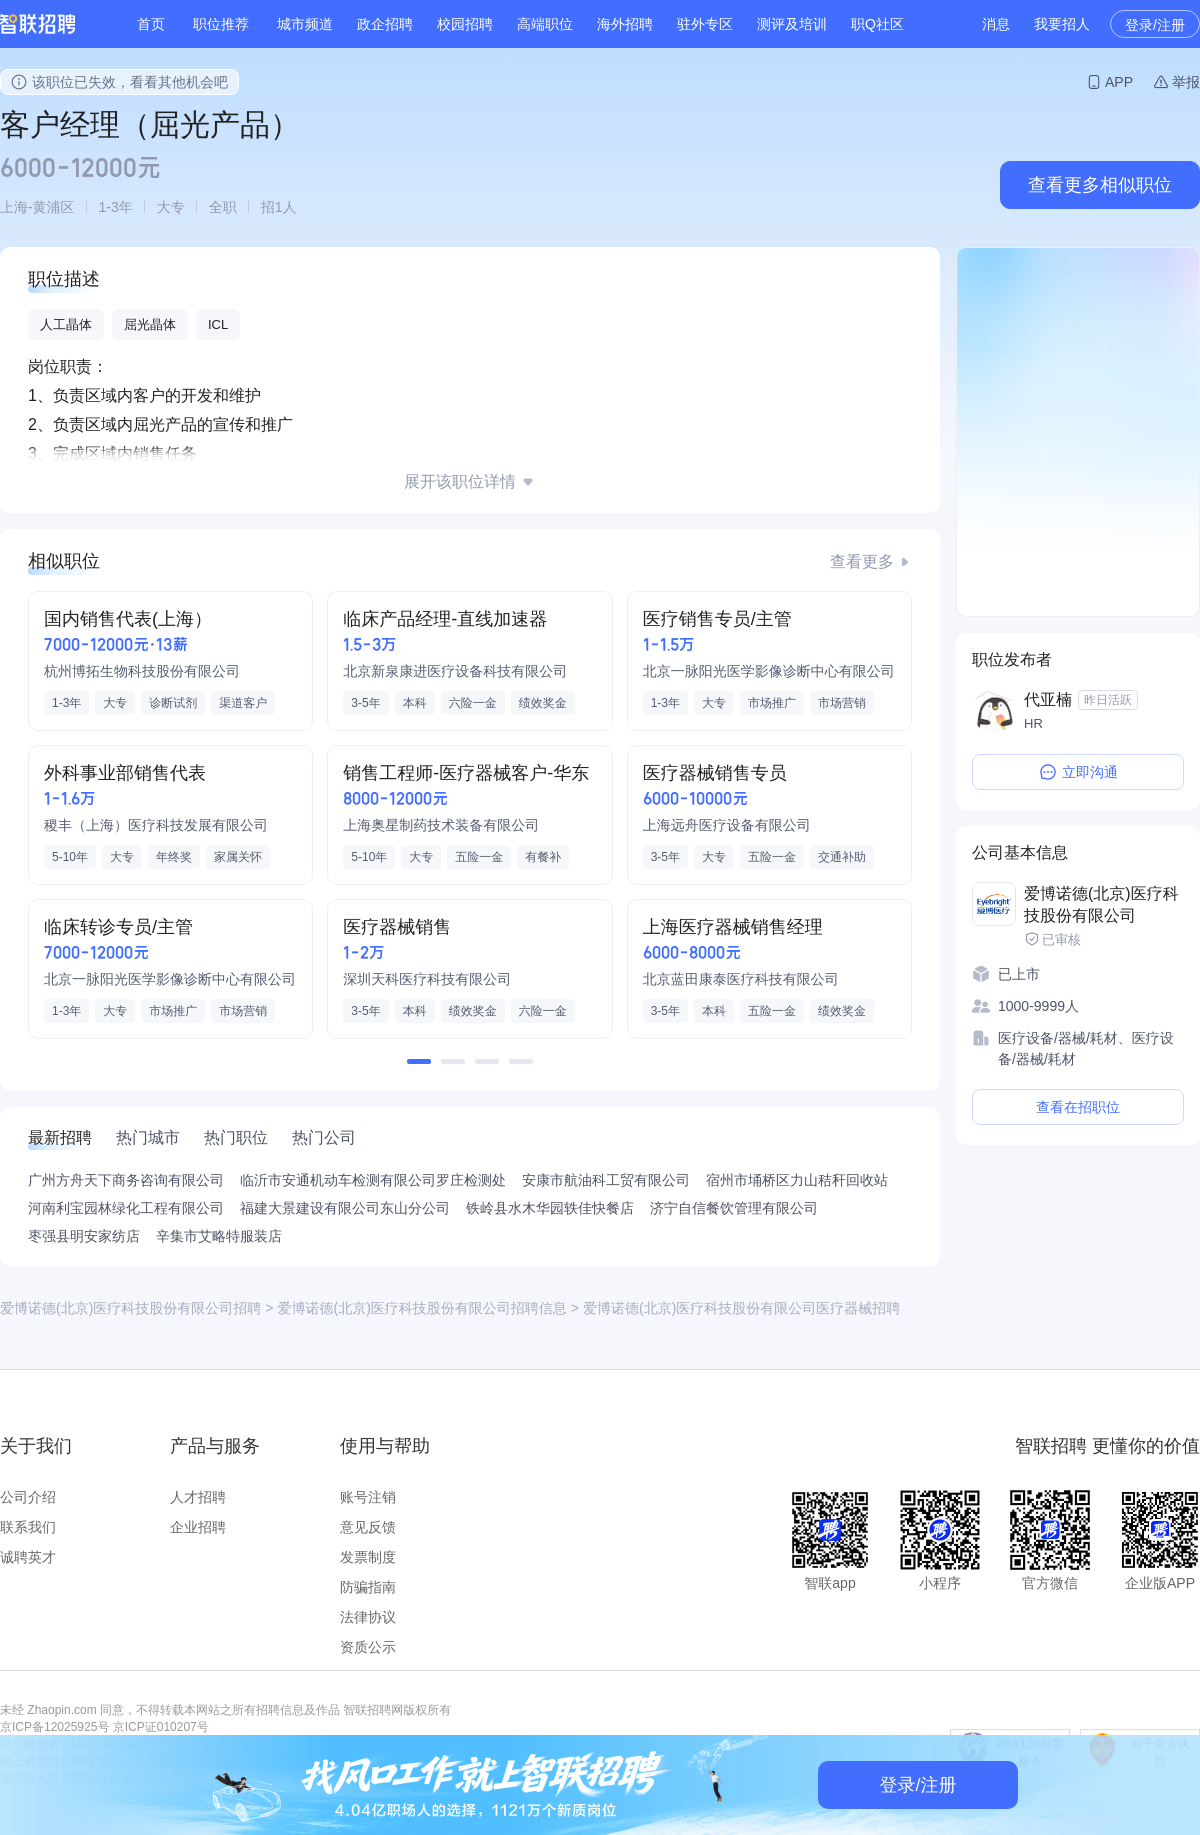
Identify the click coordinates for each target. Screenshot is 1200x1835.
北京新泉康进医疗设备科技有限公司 (455, 671)
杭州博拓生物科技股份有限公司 (142, 671)
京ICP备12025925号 (54, 1727)
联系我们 (28, 1527)
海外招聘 (625, 24)
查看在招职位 (1078, 1107)
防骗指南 (368, 1587)
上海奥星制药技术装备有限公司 (441, 825)
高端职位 (545, 24)
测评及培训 (792, 24)
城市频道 (305, 24)
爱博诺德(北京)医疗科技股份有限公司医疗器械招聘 (741, 1308)
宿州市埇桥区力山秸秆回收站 (797, 1180)
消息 (996, 24)
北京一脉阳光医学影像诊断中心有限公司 (769, 671)
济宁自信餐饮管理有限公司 (734, 1208)
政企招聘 (385, 24)
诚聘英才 (28, 1557)
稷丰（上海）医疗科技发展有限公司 (156, 825)
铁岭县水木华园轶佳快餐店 (550, 1208)
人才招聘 (198, 1497)
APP (1119, 82)
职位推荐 (221, 24)
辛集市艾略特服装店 (219, 1236)
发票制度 (368, 1557)
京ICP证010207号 (161, 1727)
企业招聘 (198, 1527)
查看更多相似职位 (1100, 185)
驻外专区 (705, 24)
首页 (151, 24)
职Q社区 (877, 24)
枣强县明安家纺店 (84, 1236)
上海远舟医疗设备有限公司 (727, 825)
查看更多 (862, 561)
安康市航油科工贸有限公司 (606, 1180)
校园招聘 (465, 24)
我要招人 (1062, 24)
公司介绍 (28, 1497)
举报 (1186, 82)
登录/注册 (1155, 25)
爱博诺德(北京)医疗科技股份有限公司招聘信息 (422, 1308)
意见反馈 (368, 1527)
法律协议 (368, 1617)
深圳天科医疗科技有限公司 (427, 979)
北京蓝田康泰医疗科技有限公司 (741, 979)
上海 (14, 207)
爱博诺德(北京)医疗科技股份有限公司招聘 (130, 1308)
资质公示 (368, 1647)
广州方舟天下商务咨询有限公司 (126, 1180)
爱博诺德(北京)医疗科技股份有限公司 (1101, 904)
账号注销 (368, 1497)
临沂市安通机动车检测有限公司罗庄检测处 (373, 1180)
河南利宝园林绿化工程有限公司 (126, 1208)
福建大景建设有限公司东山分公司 (345, 1208)
